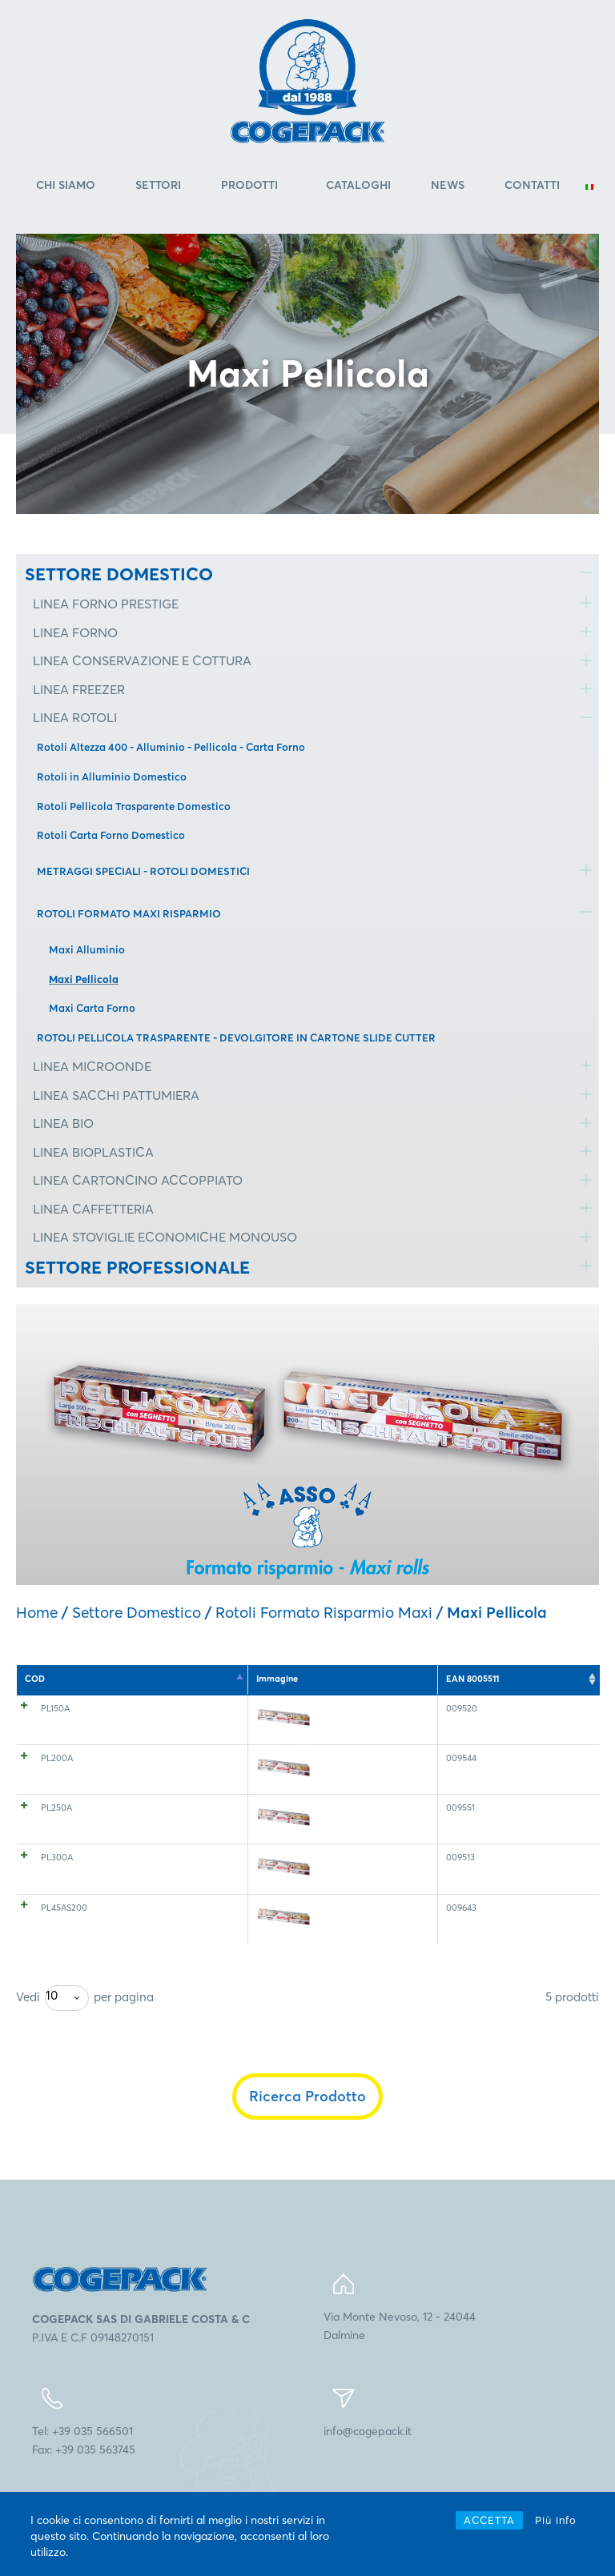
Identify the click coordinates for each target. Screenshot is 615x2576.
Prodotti (249, 185)
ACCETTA (489, 2520)
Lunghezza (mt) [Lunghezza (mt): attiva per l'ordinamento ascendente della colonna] (379, 1678)
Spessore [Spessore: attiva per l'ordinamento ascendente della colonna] (211, 1678)
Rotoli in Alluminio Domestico (112, 776)
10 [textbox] (52, 2028)
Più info (556, 2520)
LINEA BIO (63, 1123)
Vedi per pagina (85, 2031)
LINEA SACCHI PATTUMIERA (116, 1095)
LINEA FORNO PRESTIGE (106, 604)
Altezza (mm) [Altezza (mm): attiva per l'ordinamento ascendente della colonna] (288, 1678)
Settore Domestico (136, 1612)
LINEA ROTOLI (75, 717)
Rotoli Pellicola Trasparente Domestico (134, 806)
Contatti (532, 185)
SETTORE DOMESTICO (119, 574)
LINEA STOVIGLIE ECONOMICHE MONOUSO (165, 1237)
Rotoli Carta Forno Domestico (111, 835)
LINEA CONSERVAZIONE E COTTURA (142, 660)
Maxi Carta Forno (92, 1007)
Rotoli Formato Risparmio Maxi (323, 1612)
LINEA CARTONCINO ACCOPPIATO (138, 1180)
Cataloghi (358, 185)
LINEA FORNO (75, 632)
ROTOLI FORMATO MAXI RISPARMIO (129, 913)
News (447, 185)
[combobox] (67, 2031)
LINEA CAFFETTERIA (93, 1209)
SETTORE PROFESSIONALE (137, 1267)
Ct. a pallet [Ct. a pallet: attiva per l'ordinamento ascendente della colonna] (467, 1678)
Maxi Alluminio (87, 949)
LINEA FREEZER (79, 689)
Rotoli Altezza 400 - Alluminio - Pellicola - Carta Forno (171, 746)
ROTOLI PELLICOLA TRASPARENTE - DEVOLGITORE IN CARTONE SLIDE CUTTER (236, 1037)
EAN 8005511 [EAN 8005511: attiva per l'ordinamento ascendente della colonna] (549, 1678)
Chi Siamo (65, 185)
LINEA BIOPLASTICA (93, 1152)
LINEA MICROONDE (92, 1066)
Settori (158, 185)
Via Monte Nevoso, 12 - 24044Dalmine (400, 2359)
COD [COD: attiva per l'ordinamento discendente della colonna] (35, 1678)
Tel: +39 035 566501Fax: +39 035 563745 (83, 2474)
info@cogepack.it (368, 2465)
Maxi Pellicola (84, 979)
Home (37, 1612)
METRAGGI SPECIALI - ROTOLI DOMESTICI (143, 871)
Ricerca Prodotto (307, 2130)
